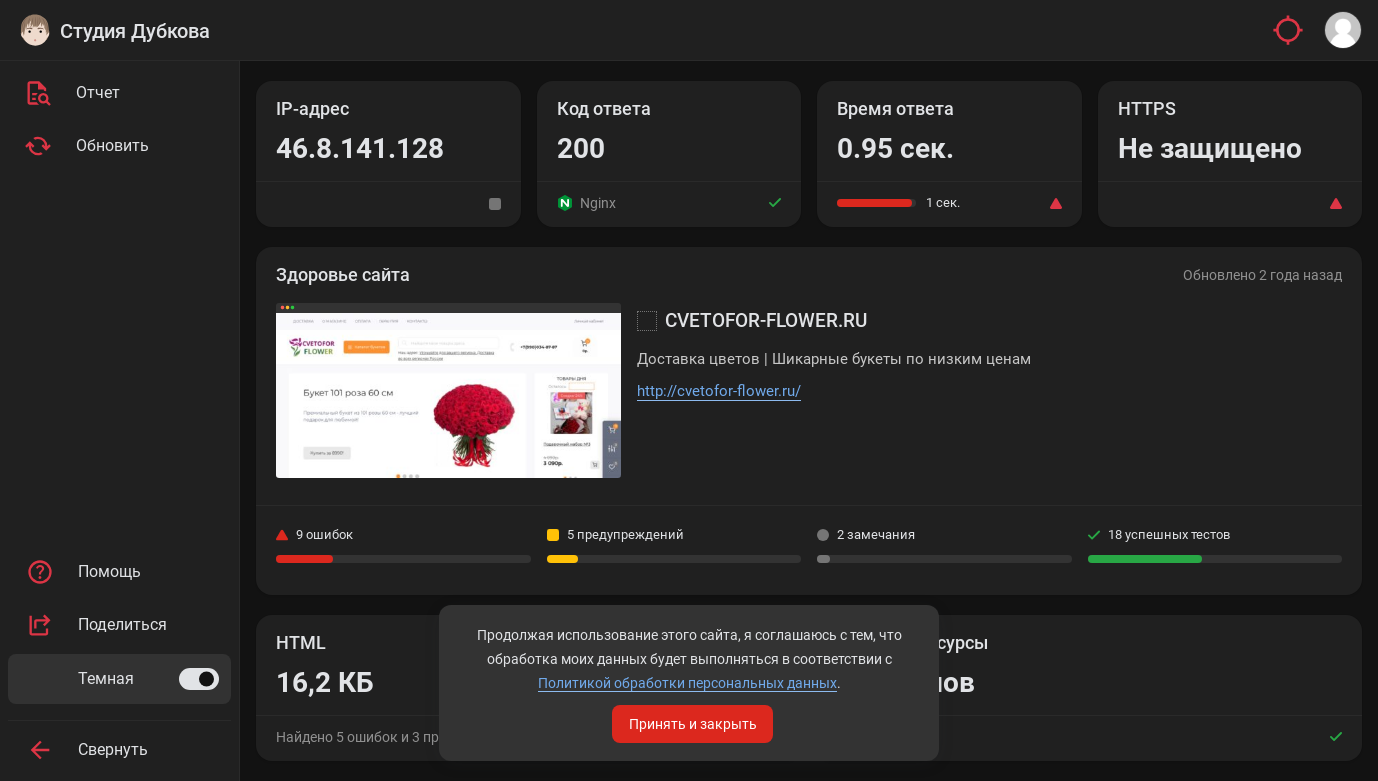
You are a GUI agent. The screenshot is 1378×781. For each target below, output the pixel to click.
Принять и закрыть (693, 724)
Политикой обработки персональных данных (687, 683)
